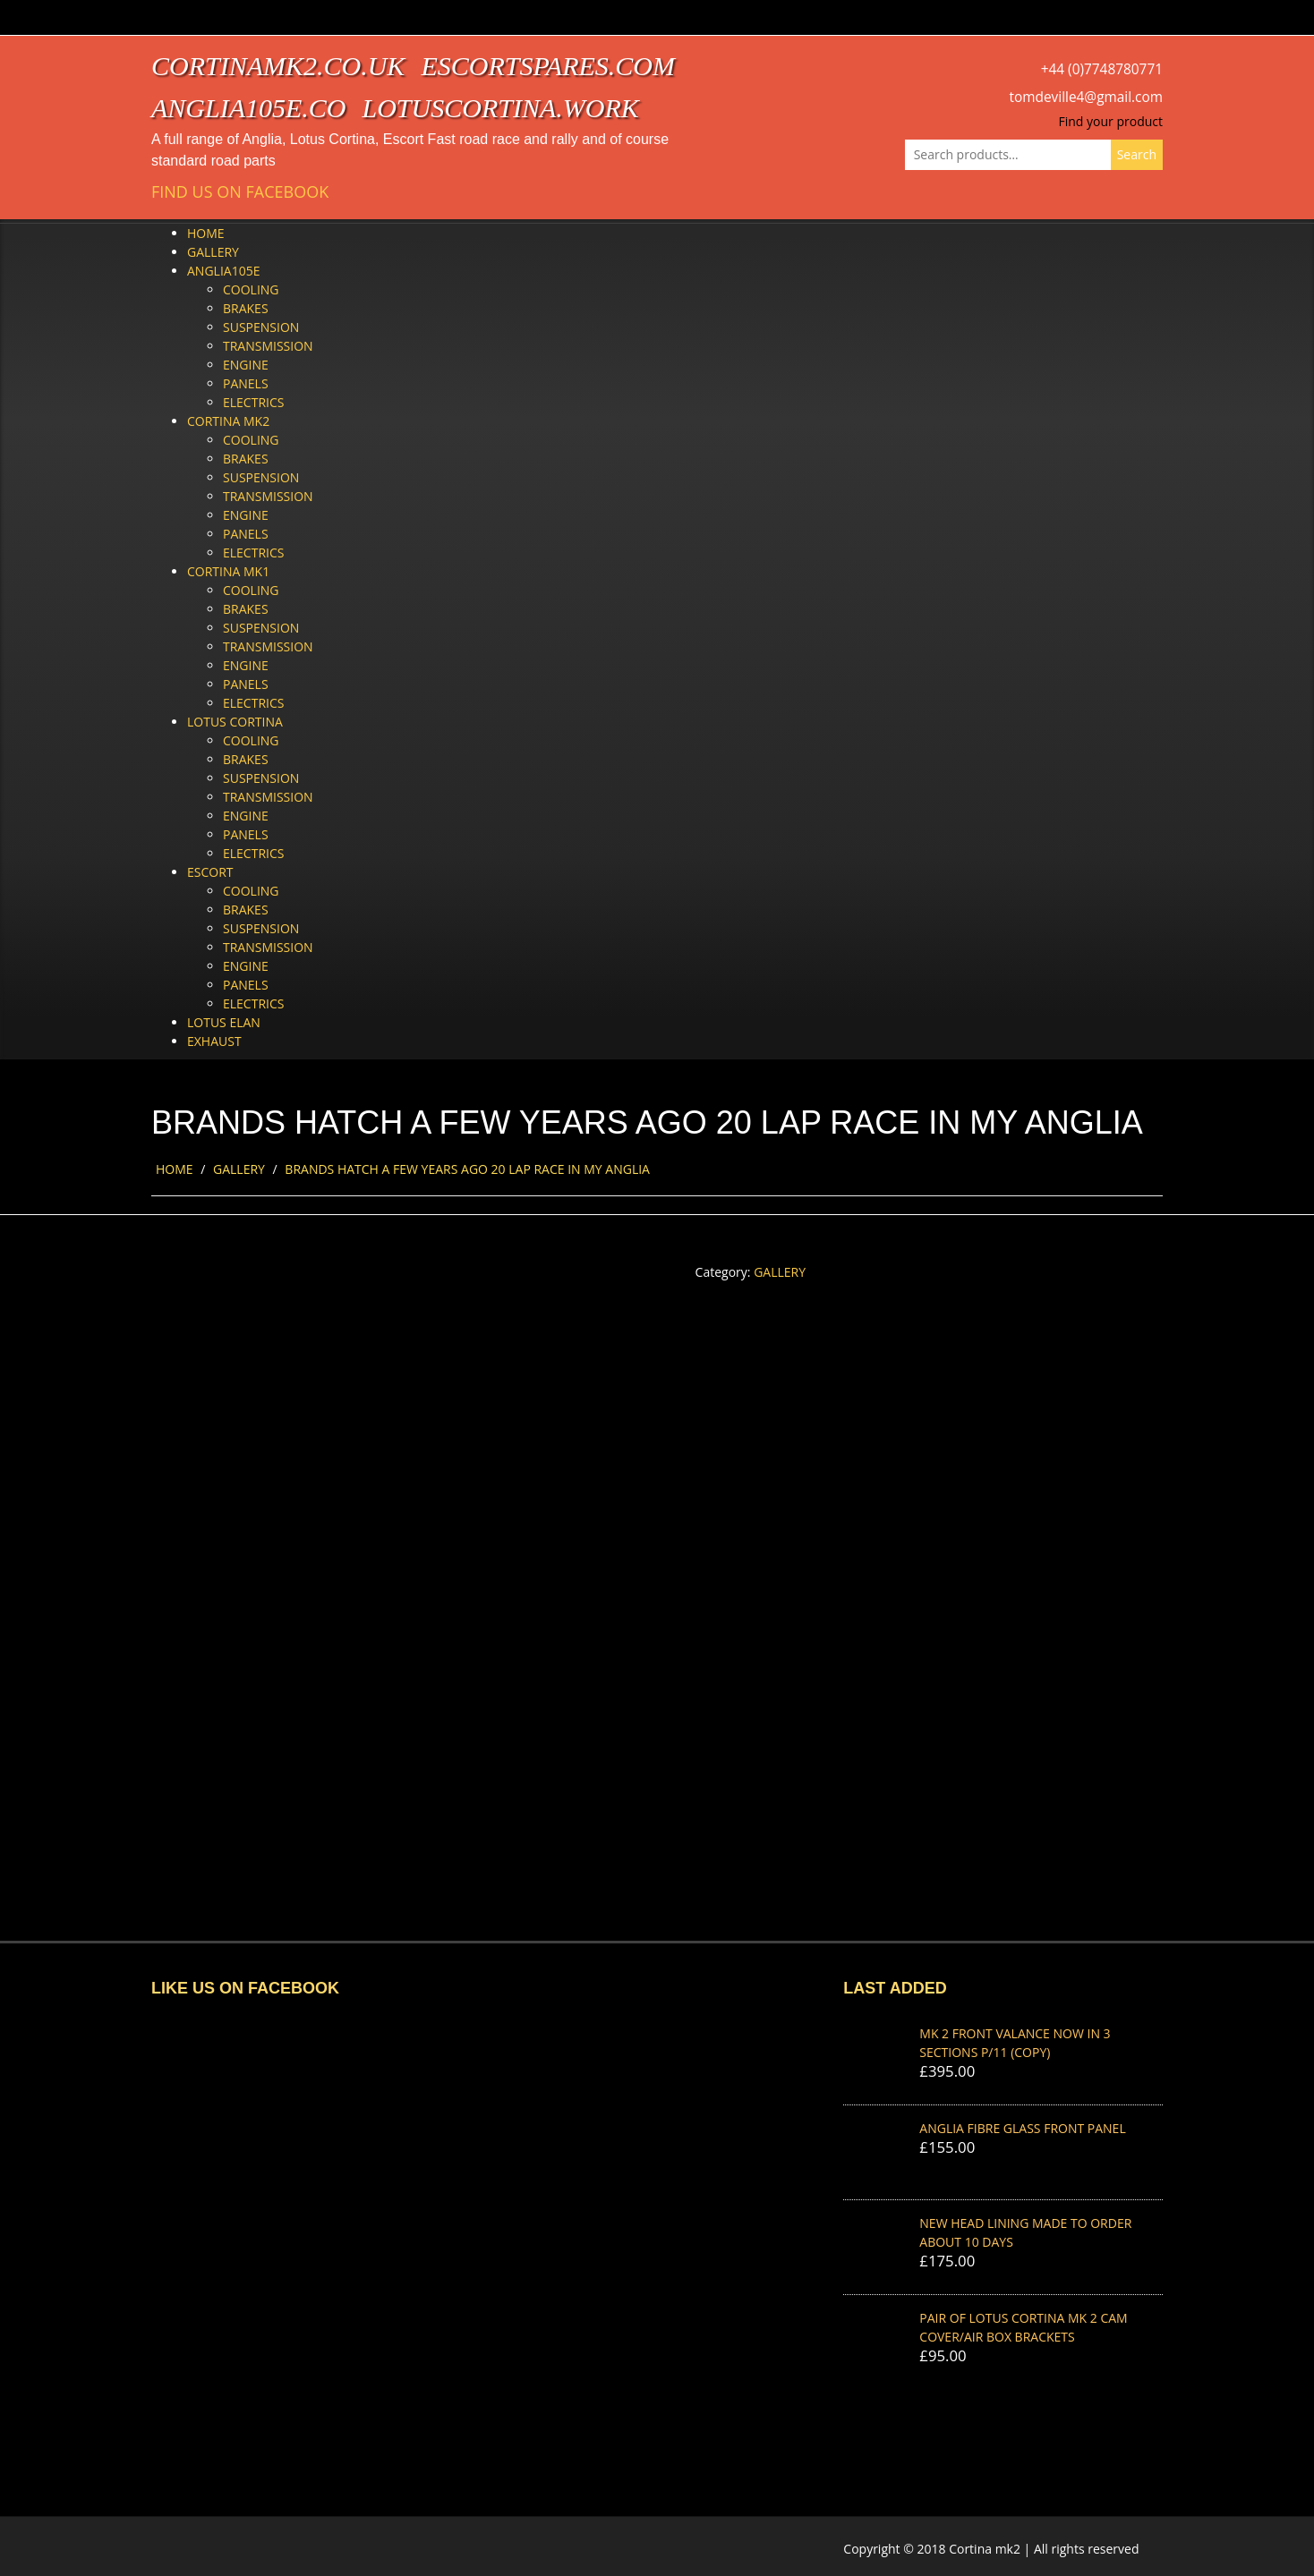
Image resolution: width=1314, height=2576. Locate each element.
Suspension (261, 327)
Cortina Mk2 (228, 420)
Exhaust (214, 1041)
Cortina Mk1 (228, 571)
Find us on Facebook (239, 192)
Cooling (251, 289)
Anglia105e (223, 270)
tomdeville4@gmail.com (1086, 97)
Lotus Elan (223, 1022)
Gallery (213, 251)
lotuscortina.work (501, 108)
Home (206, 233)
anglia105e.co (248, 108)
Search (1136, 154)
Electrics (253, 402)
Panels (246, 383)
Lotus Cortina (235, 721)
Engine (246, 364)
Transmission (268, 345)
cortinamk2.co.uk (278, 66)
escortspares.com (548, 66)
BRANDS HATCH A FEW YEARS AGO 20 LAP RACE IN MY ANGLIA (467, 1168)
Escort (210, 871)
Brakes (246, 308)
